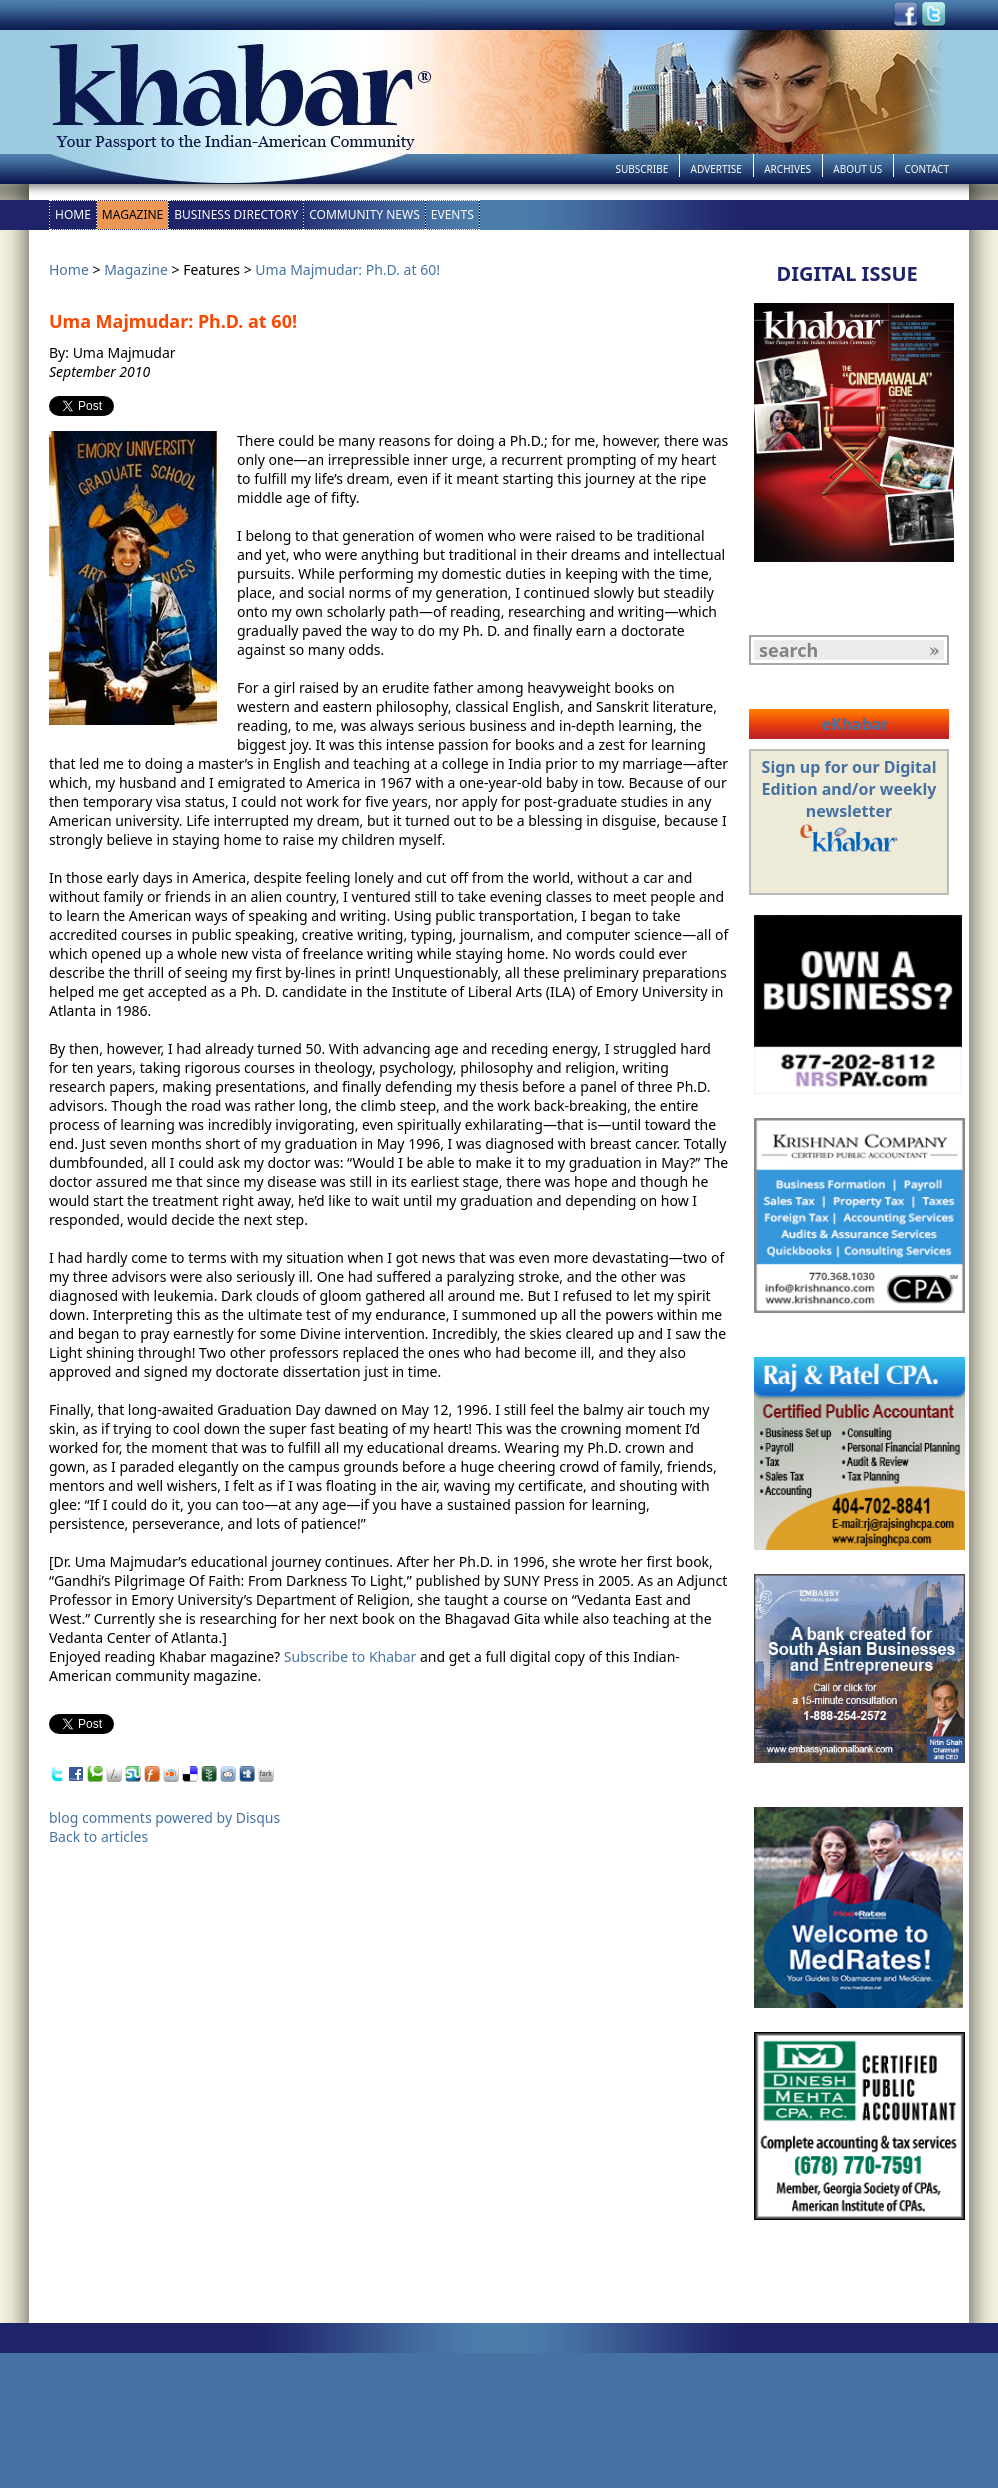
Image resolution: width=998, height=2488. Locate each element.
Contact (927, 169)
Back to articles (98, 1836)
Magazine (132, 214)
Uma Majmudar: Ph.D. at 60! (347, 269)
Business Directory (236, 214)
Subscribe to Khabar (350, 1656)
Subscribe (641, 169)
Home (73, 214)
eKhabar (854, 724)
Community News (364, 214)
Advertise (716, 169)
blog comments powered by (164, 1817)
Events (452, 214)
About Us (857, 169)
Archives (787, 169)
